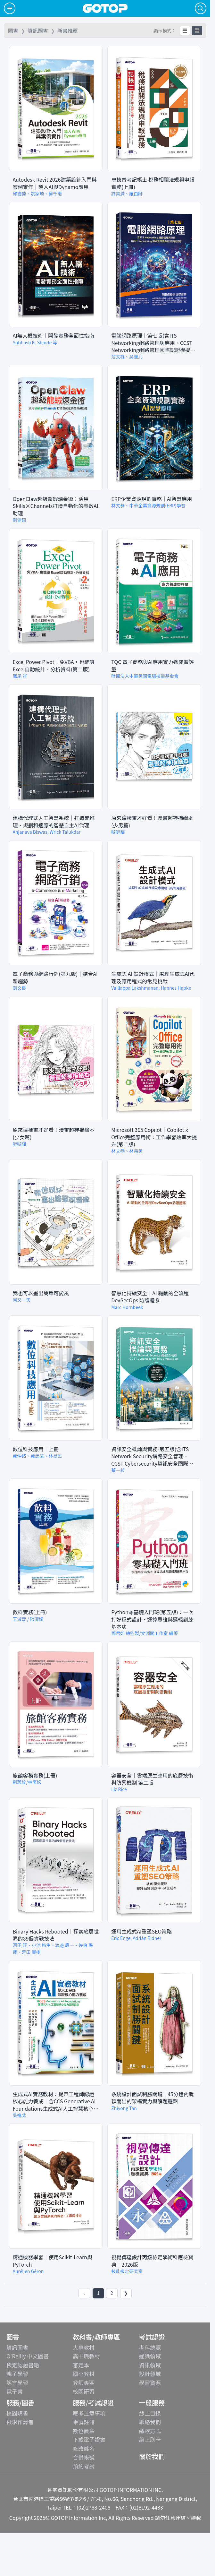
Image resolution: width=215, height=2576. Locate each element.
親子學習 (17, 2374)
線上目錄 (150, 2413)
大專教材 (84, 2347)
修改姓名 (84, 2448)
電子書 (14, 2391)
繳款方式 (150, 2431)
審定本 (81, 2365)
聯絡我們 (150, 2422)
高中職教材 (86, 2356)
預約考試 (84, 2466)
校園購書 (17, 2413)
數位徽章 (84, 2431)
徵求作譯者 (20, 2422)
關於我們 (152, 2456)
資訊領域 (150, 2365)
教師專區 (84, 2383)
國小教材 (84, 2374)
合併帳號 (84, 2457)
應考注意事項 (89, 2413)
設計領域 (150, 2374)
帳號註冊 (84, 2422)
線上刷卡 (150, 2439)
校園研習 (84, 2391)
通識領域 (150, 2356)
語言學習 (17, 2383)
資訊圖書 (17, 2347)
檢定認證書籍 (22, 2365)
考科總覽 (150, 2347)
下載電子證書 (89, 2439)
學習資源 (150, 2383)
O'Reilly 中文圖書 (27, 2356)
